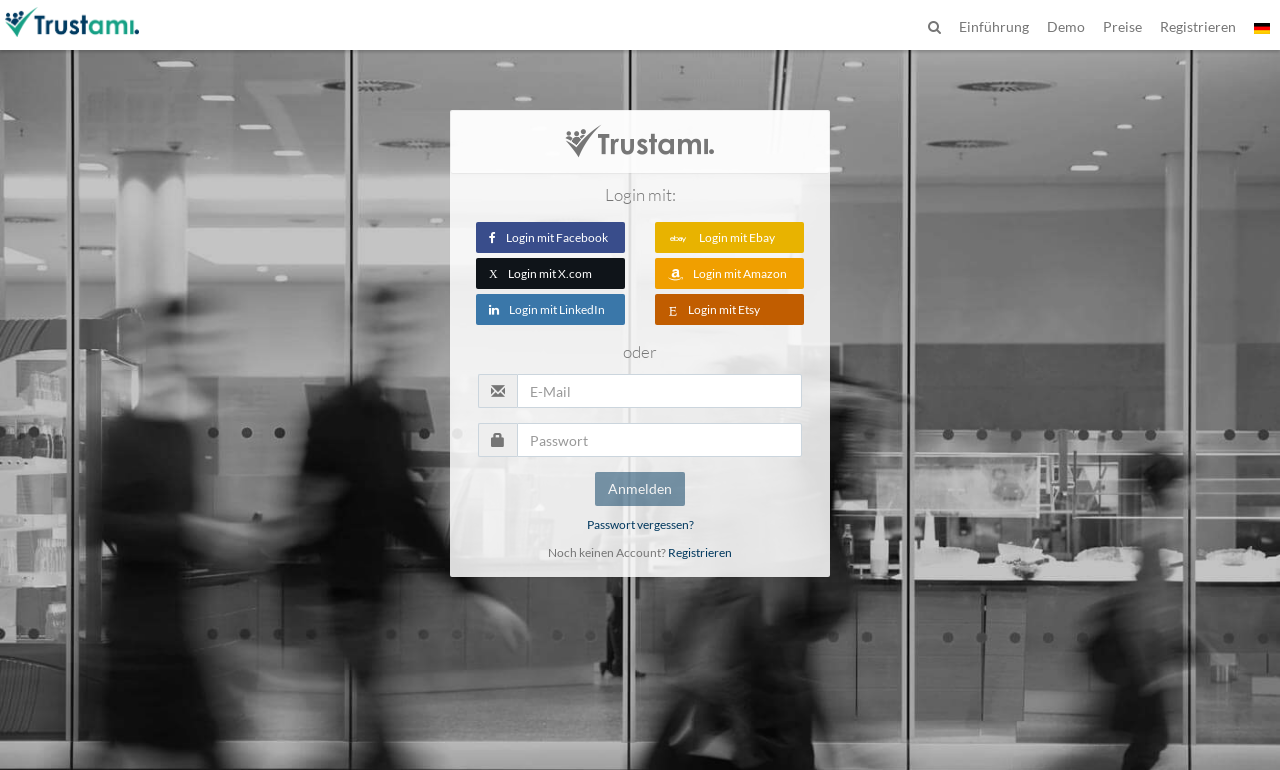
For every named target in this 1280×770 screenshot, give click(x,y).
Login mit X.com (540, 273)
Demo (1066, 26)
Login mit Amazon (727, 273)
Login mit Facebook (548, 237)
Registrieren (700, 552)
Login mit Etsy (714, 309)
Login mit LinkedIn (547, 309)
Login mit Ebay (721, 237)
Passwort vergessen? (640, 524)
